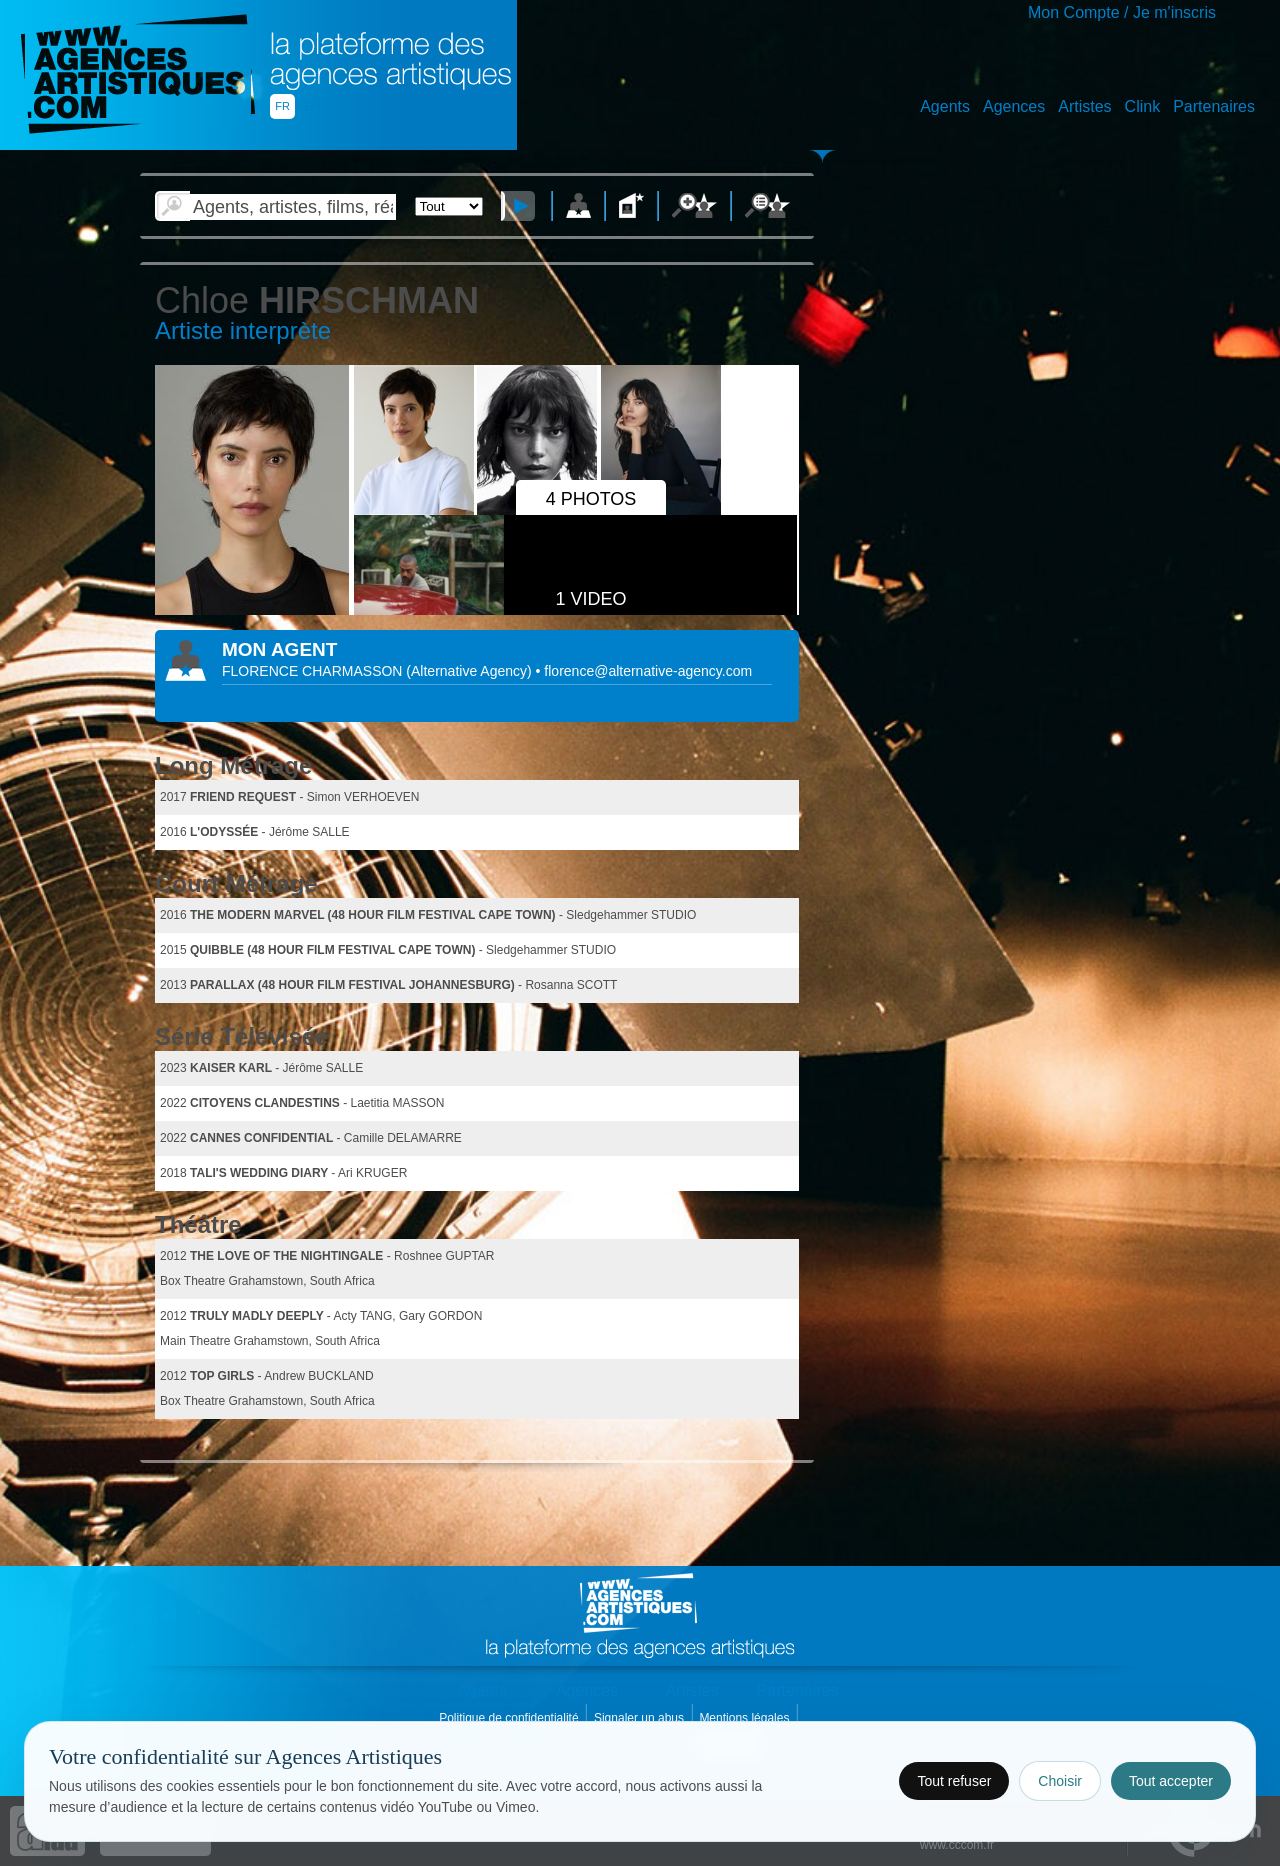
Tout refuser (954, 1781)
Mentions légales (745, 1718)
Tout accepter (1171, 1781)
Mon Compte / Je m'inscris (1122, 12)
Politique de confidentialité (510, 1718)
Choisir (1060, 1781)
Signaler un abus (640, 1718)
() (470, 671)
